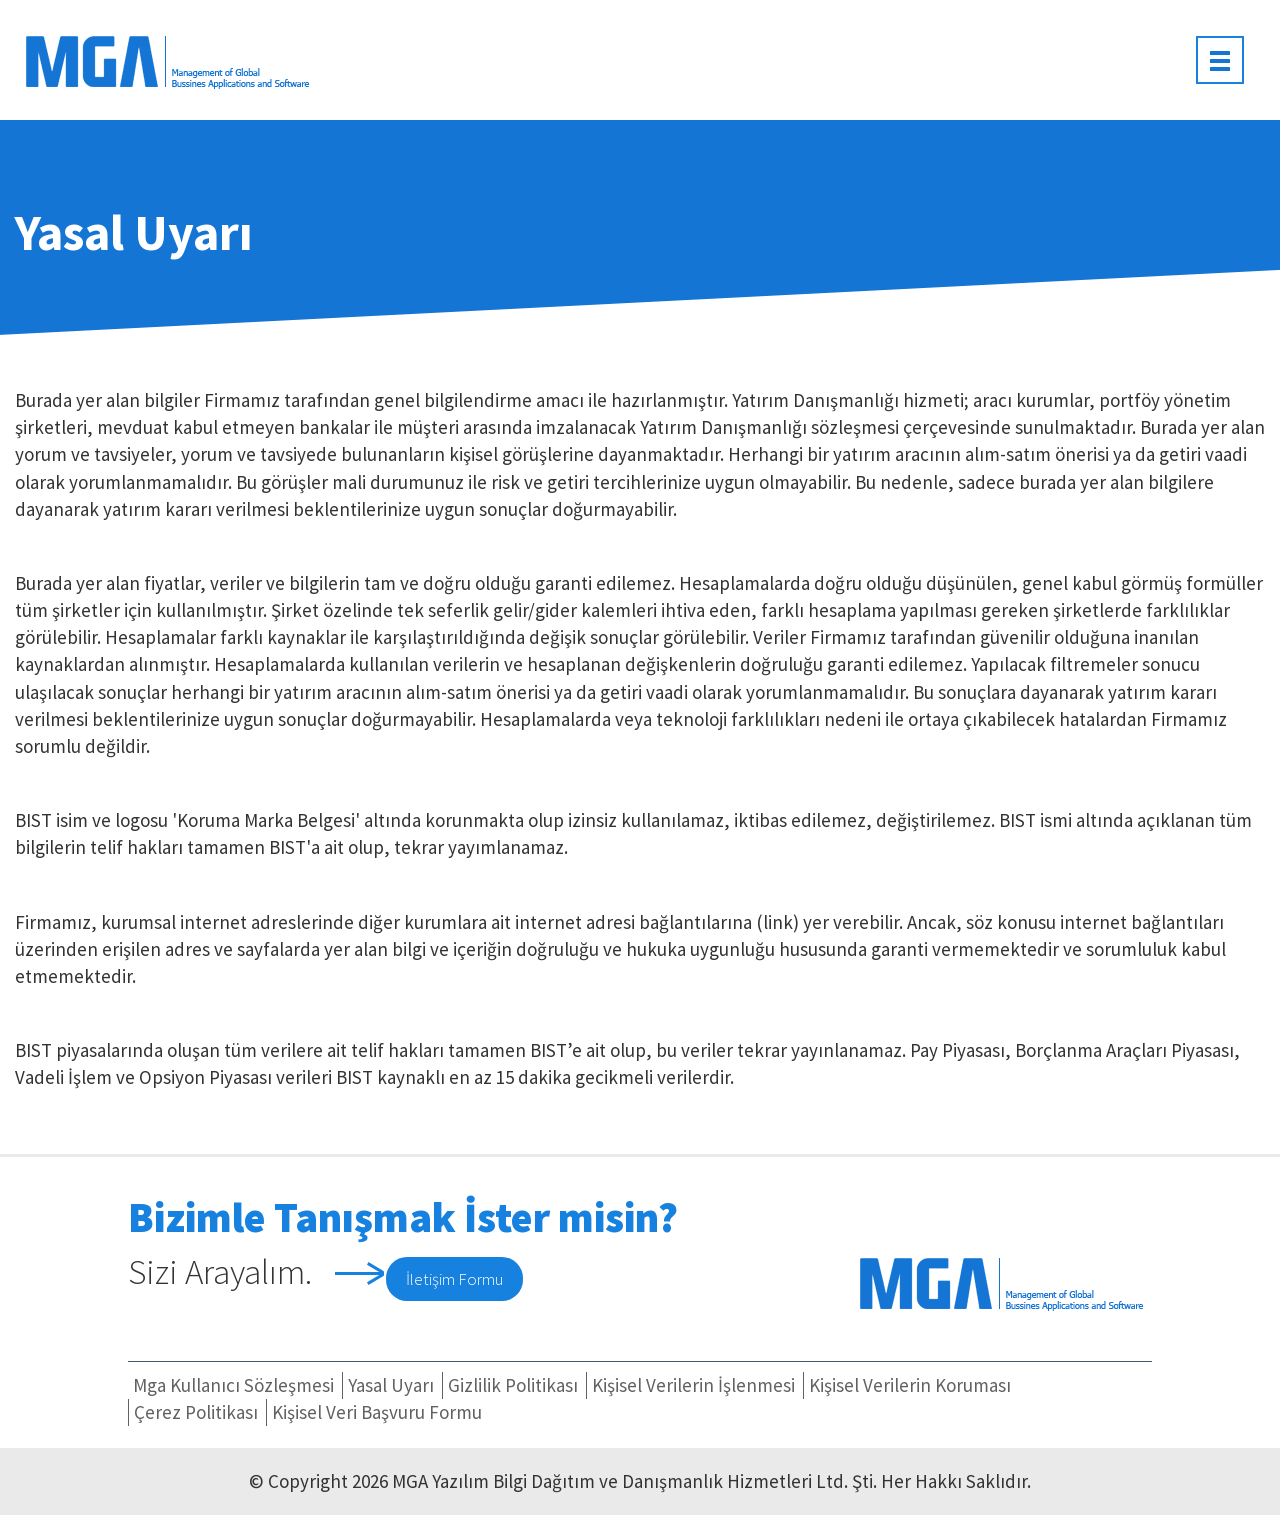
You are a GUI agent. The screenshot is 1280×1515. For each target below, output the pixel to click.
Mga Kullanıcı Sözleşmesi (233, 1385)
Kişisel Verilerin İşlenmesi (693, 1385)
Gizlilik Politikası (513, 1385)
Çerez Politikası (196, 1412)
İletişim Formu (454, 1279)
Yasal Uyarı (391, 1385)
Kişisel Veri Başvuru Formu (377, 1412)
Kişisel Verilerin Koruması (910, 1385)
